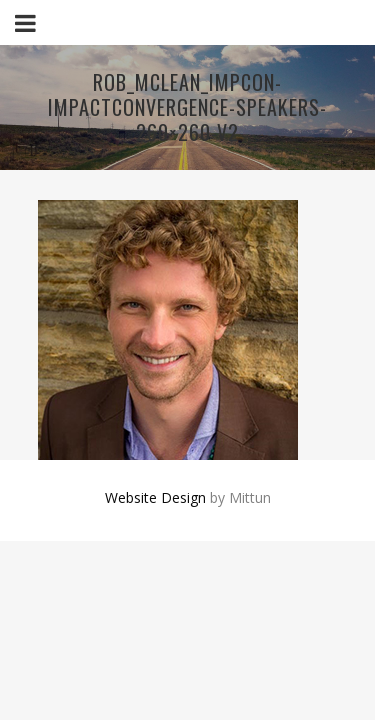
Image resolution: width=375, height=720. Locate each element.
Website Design (155, 497)
